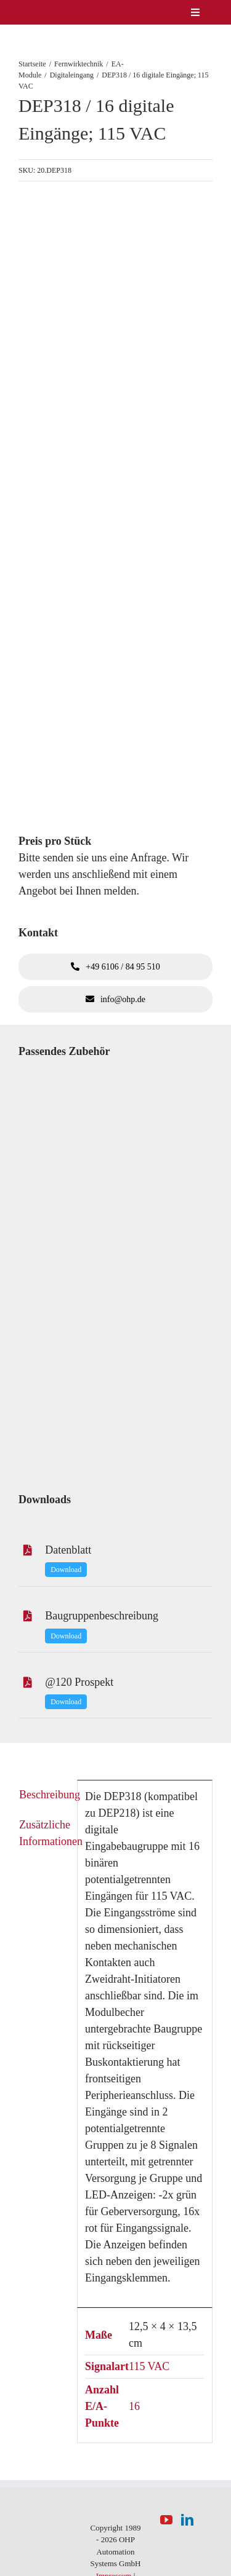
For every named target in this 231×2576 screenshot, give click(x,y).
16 (134, 2406)
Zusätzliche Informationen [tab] (44, 1833)
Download (66, 1569)
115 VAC (149, 2366)
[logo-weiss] (39, 12)
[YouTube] (166, 2520)
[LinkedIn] (187, 2520)
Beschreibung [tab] (44, 1794)
